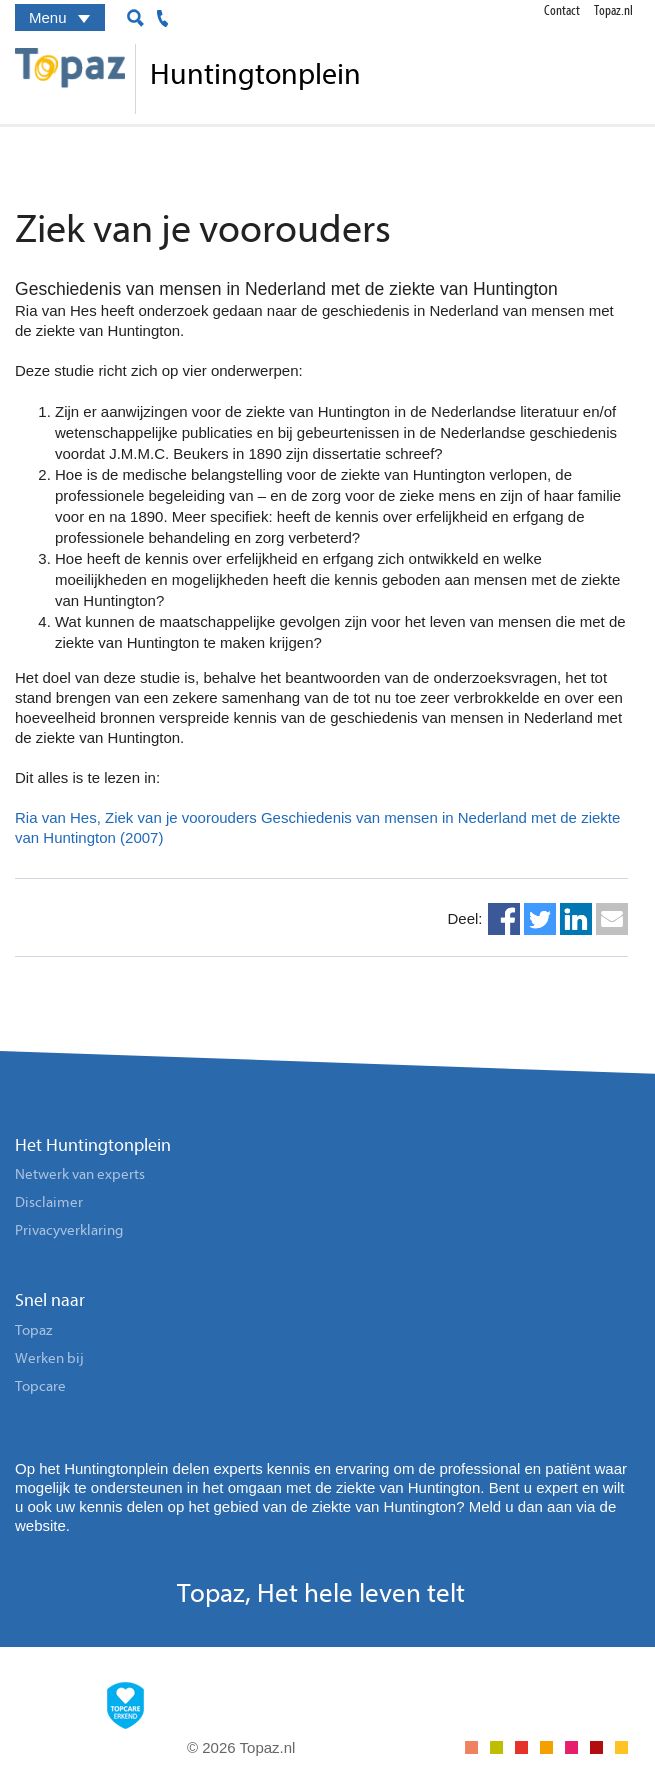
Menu (62, 20)
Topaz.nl (613, 10)
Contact (562, 10)
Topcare (40, 1386)
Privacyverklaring (69, 1230)
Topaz (33, 1330)
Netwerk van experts (80, 1174)
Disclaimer (49, 1202)
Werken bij (49, 1358)
